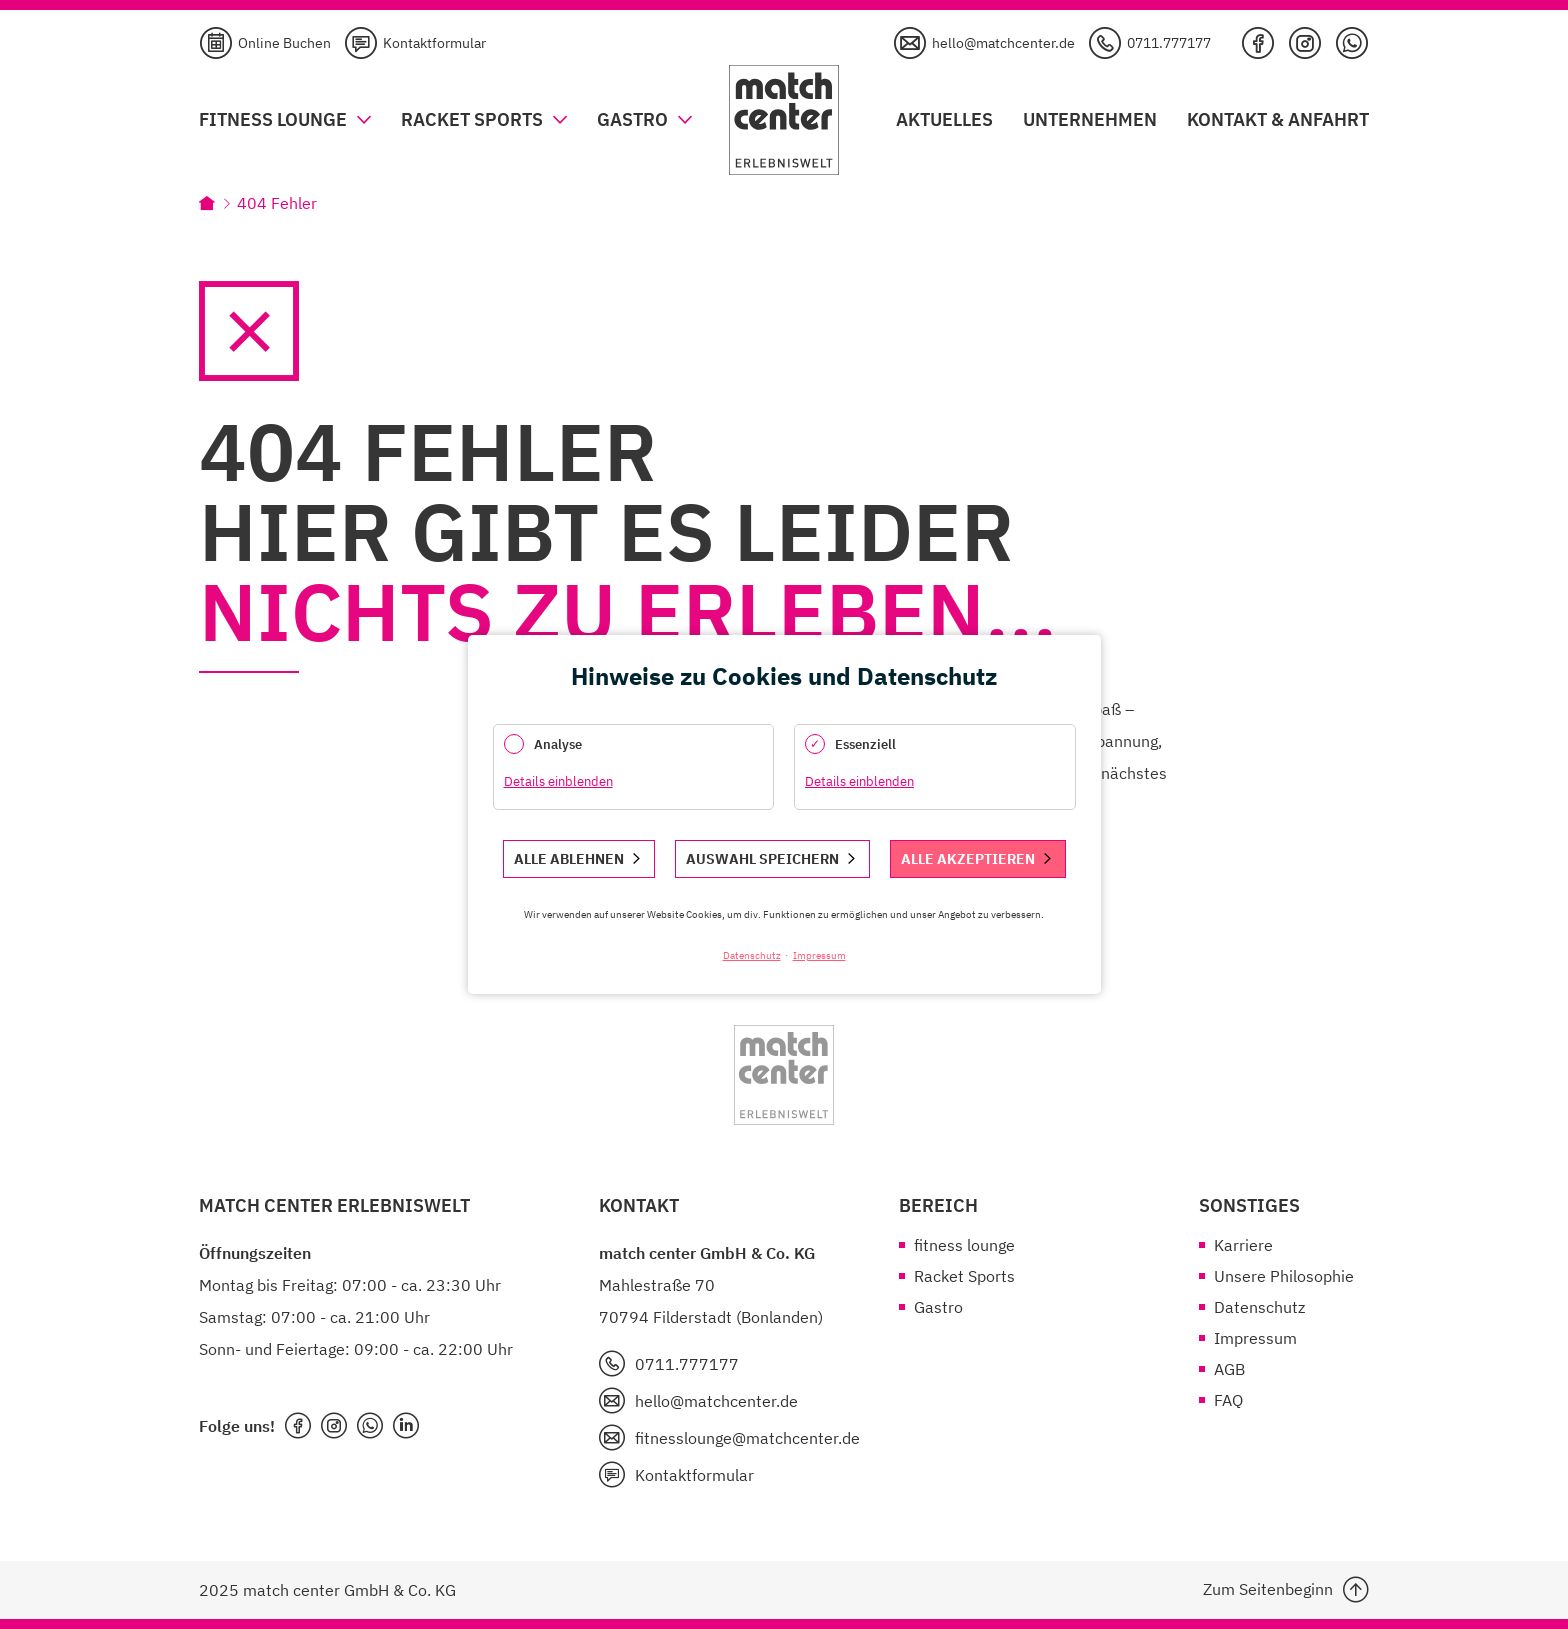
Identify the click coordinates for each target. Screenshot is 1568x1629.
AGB (1229, 1369)
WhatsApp (1352, 43)
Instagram (1305, 43)
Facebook (1258, 43)
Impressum (1255, 1338)
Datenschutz (1259, 1307)
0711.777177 (1169, 43)
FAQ (1228, 1400)
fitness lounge (964, 1245)
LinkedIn (406, 1426)
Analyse (558, 744)
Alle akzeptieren (968, 859)
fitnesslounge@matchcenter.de (747, 1438)
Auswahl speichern (762, 859)
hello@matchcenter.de (1003, 43)
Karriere (1243, 1245)
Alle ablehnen (569, 859)
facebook (298, 1426)
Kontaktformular (434, 43)
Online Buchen (284, 43)
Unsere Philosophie (1284, 1276)
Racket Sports (964, 1276)
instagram (334, 1426)
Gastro (938, 1307)
